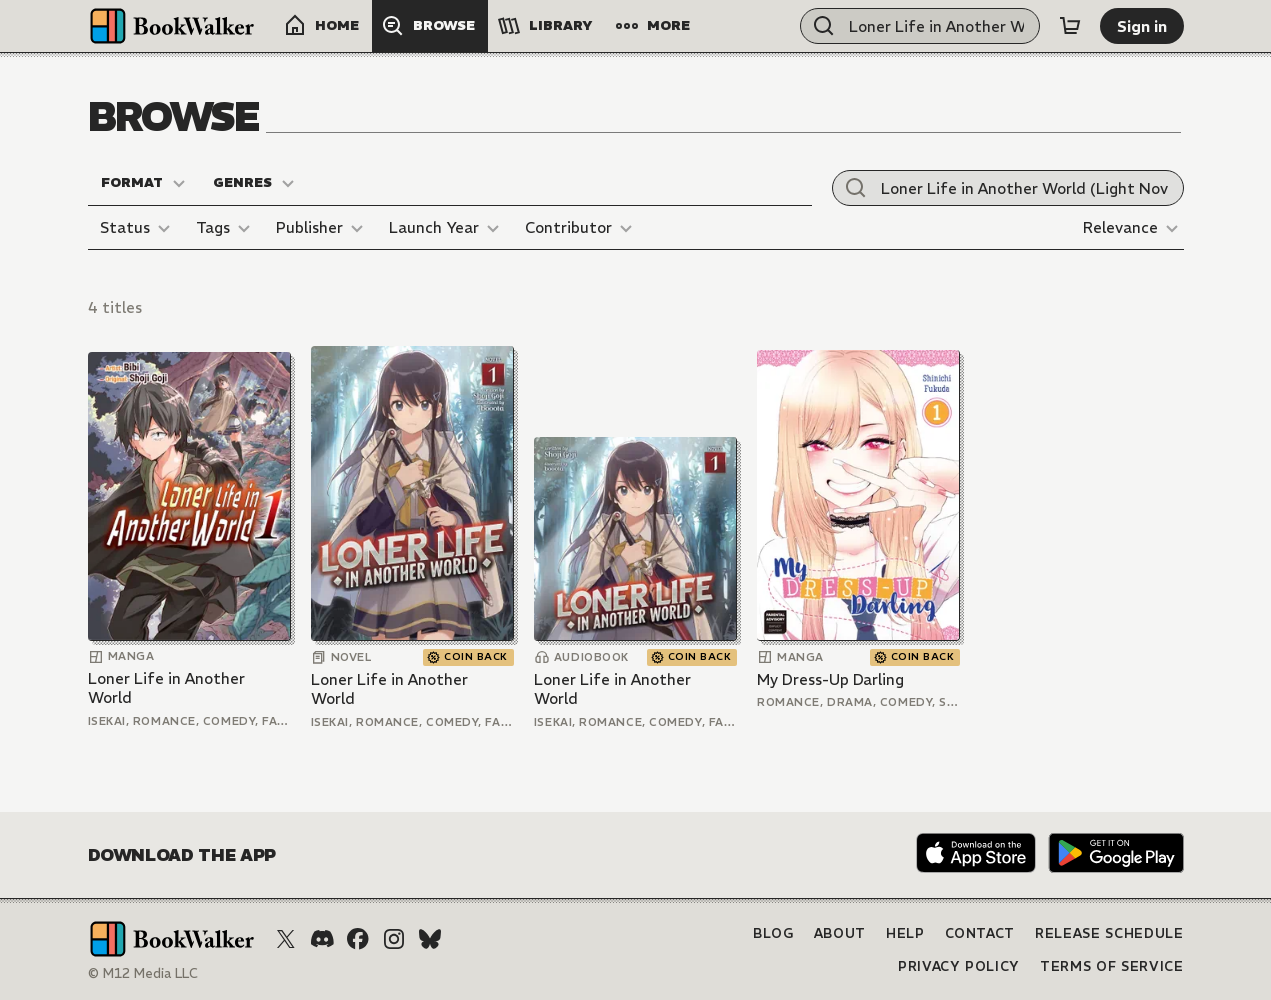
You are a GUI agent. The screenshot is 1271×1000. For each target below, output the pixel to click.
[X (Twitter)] (286, 939)
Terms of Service (1111, 966)
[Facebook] (358, 939)
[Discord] (322, 939)
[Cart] (1070, 26)
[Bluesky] (430, 939)
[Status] (138, 228)
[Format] (144, 183)
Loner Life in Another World (166, 688)
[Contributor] (581, 228)
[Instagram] (394, 939)
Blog (773, 933)
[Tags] (226, 228)
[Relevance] (1133, 228)
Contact (980, 933)
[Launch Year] (447, 228)
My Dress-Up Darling (830, 679)
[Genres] (254, 183)
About (840, 933)
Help (905, 933)
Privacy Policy (959, 966)
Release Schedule (1109, 933)
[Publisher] (322, 228)
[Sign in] (1142, 26)
